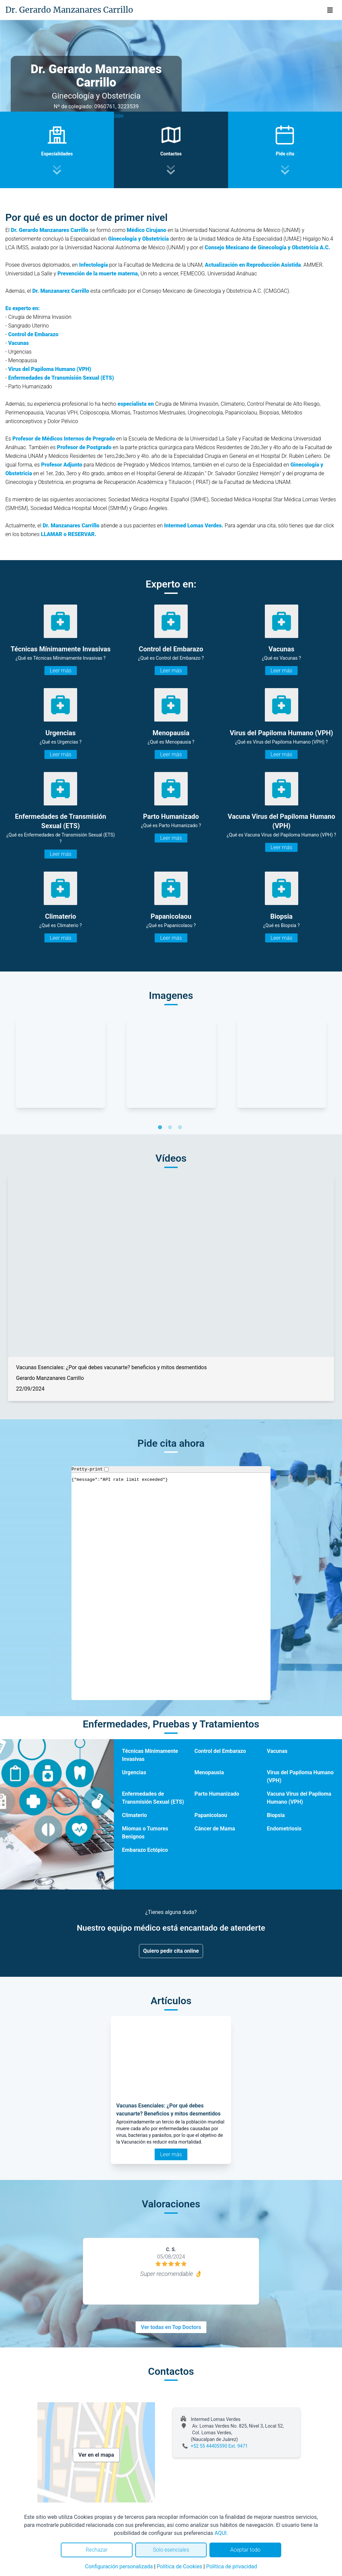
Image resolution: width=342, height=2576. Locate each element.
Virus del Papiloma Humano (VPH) (300, 1776)
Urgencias (134, 1772)
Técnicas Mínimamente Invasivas (150, 1755)
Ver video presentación (96, 116)
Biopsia (276, 1815)
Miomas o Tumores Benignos (145, 1832)
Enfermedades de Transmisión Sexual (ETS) (153, 1798)
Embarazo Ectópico (145, 1850)
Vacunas (277, 1751)
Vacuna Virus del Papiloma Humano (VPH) (299, 1798)
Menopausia (209, 1772)
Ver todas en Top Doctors (171, 2327)
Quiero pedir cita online (171, 1951)
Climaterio (134, 1815)
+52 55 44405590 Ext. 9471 (219, 2446)
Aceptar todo (245, 2550)
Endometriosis (284, 1828)
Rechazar (97, 2550)
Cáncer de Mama (214, 1828)
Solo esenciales (171, 2550)
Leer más (60, 670)
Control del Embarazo (220, 1751)
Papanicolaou (210, 1815)
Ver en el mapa (96, 2455)
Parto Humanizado (216, 1794)
